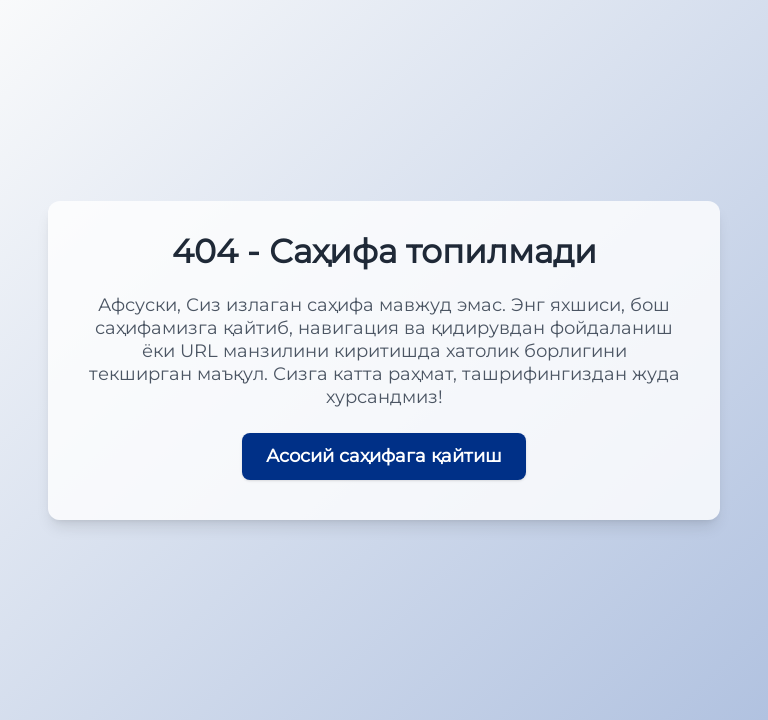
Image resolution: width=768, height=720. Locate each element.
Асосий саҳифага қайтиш (384, 456)
